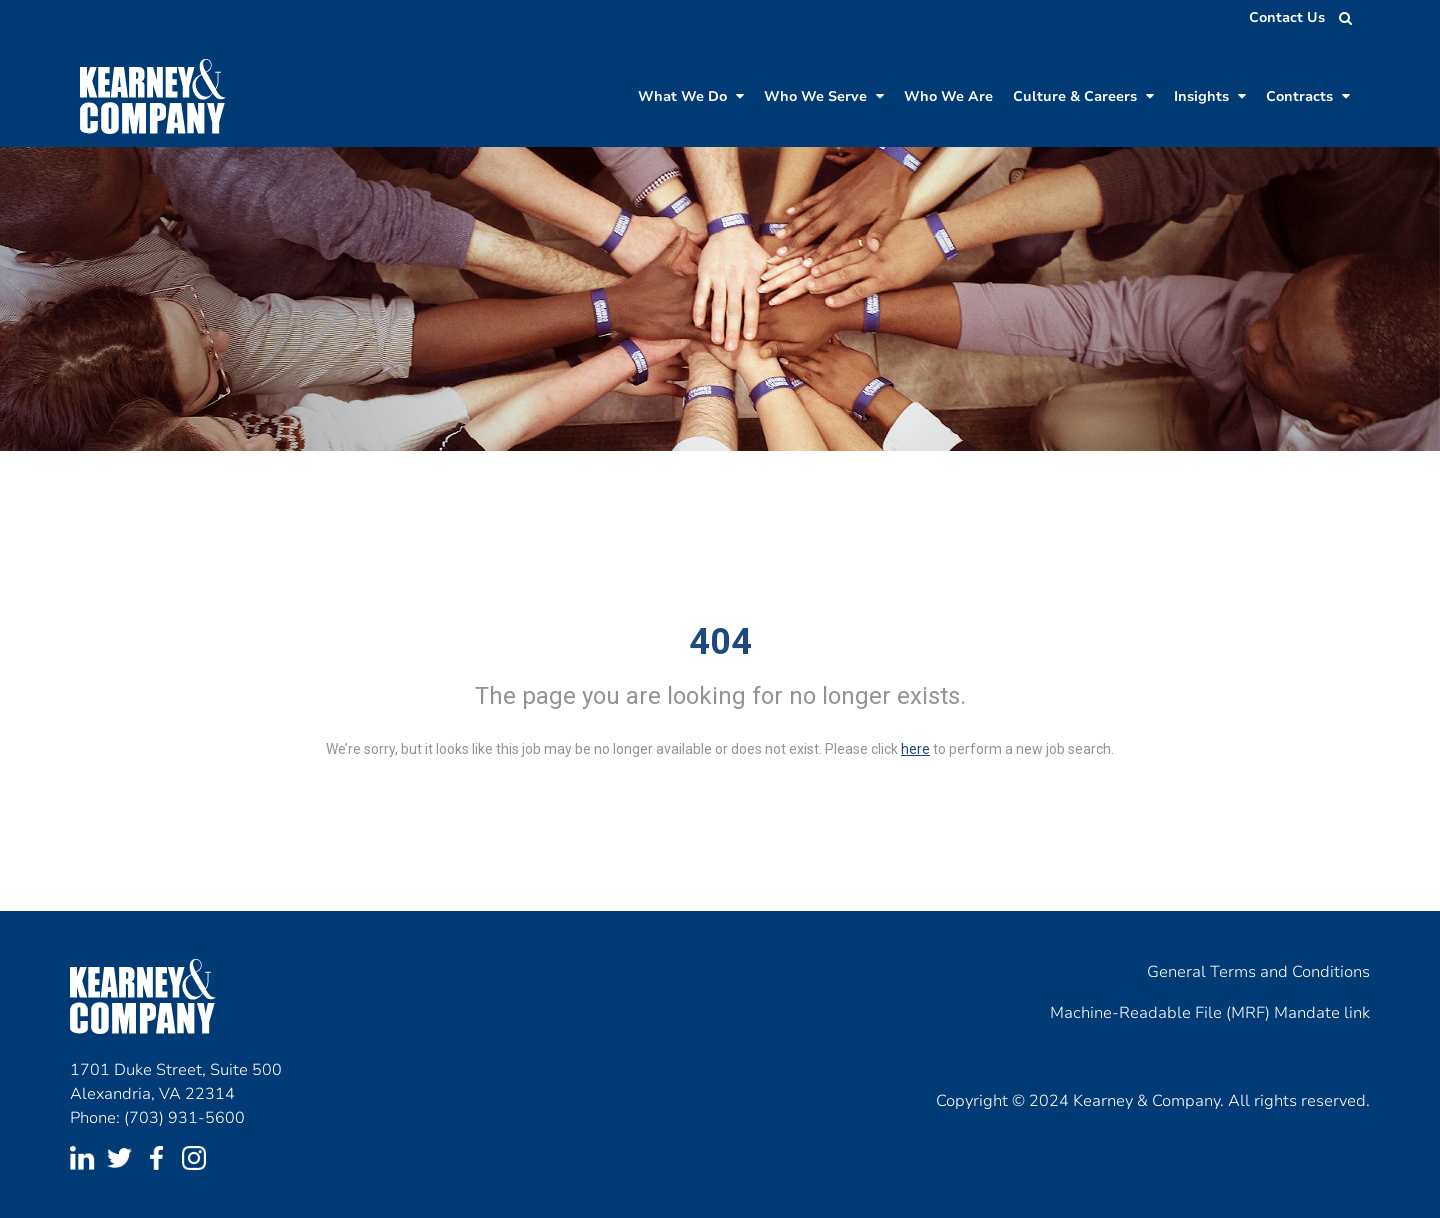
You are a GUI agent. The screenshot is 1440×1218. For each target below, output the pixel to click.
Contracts (1308, 96)
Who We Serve (824, 96)
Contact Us (1287, 17)
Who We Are (948, 96)
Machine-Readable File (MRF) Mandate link (1210, 1013)
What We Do (691, 96)
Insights (1210, 96)
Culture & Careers (1083, 96)
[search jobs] (1340, 18)
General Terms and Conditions (1258, 972)
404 (720, 642)
